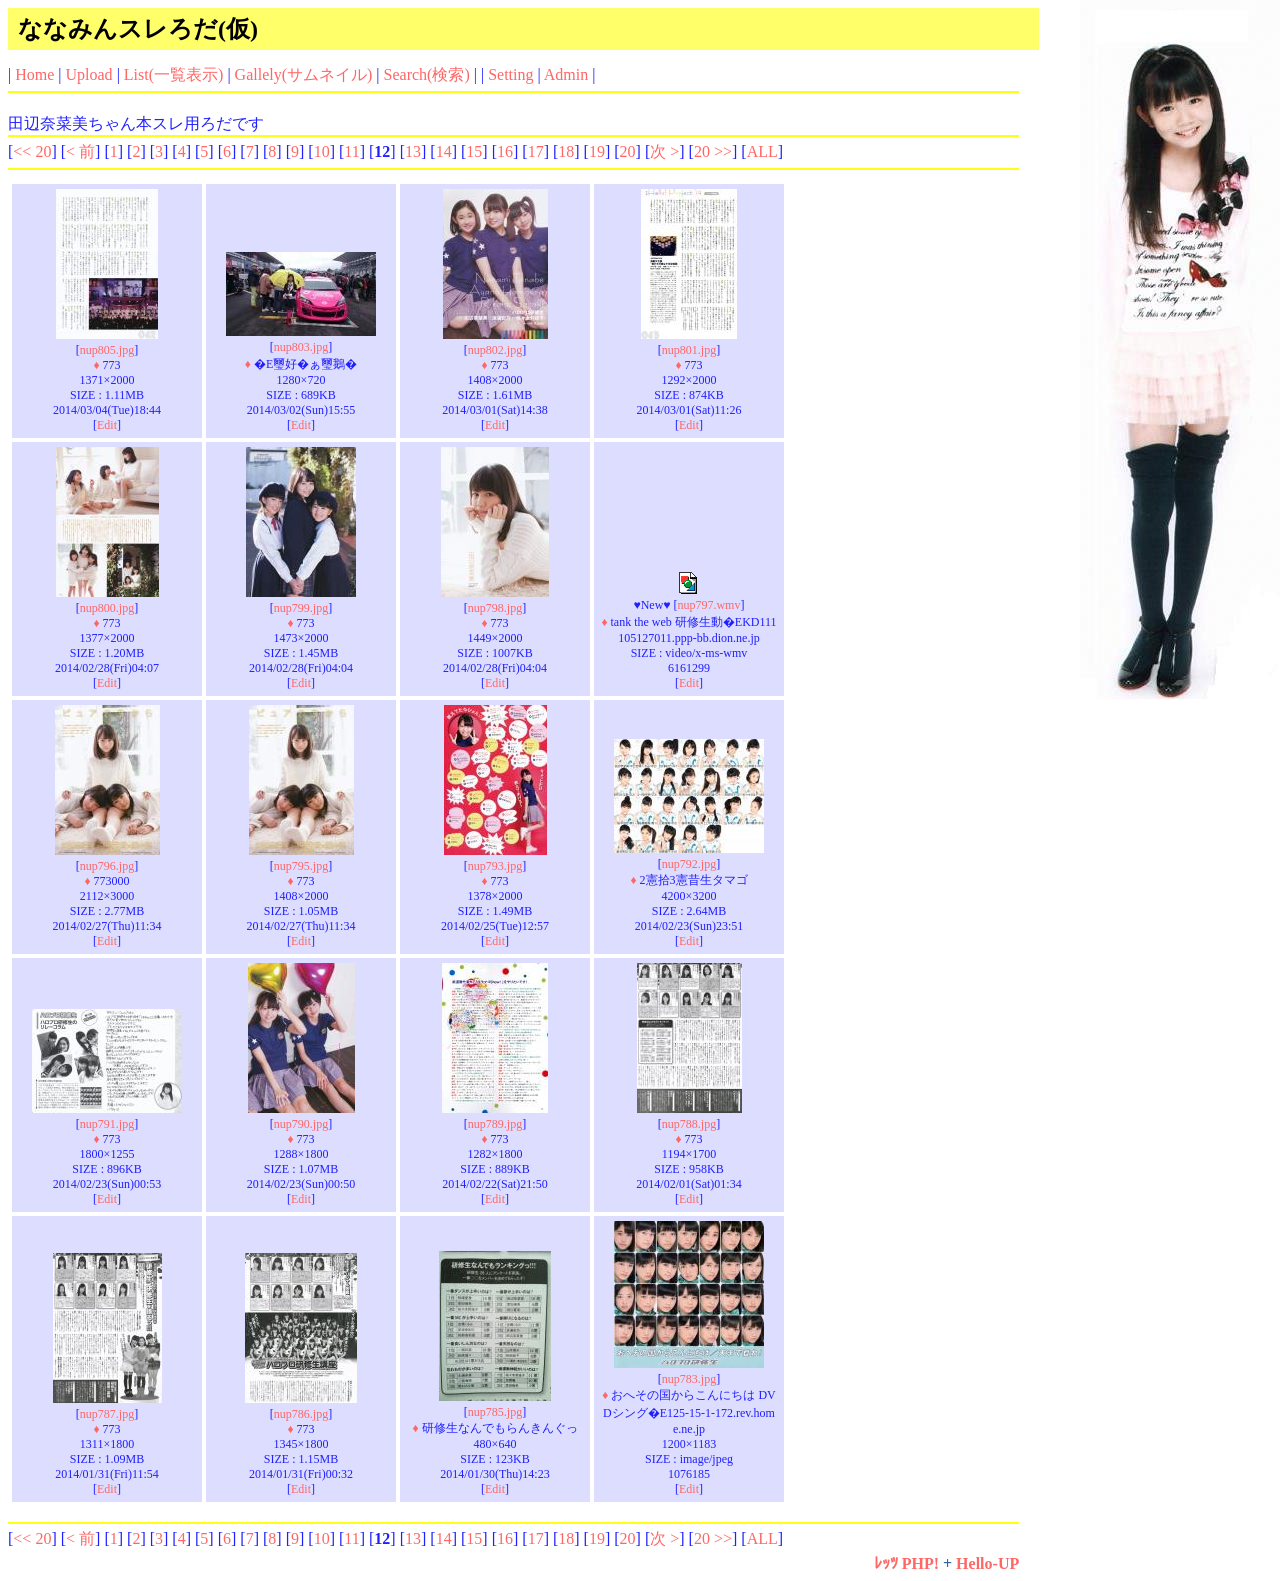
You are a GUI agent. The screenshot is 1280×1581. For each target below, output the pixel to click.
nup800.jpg (107, 608)
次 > (664, 151)
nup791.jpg (107, 1124)
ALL (762, 151)
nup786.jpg (301, 1414)
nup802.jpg (495, 350)
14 (444, 151)
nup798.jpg (495, 608)
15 (474, 151)
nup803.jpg (301, 347)
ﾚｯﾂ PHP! (906, 1563)
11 (351, 151)
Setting (510, 74)
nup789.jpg (495, 1124)
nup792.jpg (689, 864)
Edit (107, 425)
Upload (89, 74)
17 (536, 151)
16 (505, 151)
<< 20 (32, 151)
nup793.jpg (495, 866)
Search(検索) (427, 74)
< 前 (80, 151)
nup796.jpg (107, 866)
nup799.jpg (301, 608)
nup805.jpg (107, 350)
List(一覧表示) (174, 74)
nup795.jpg (301, 866)
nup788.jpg (689, 1124)
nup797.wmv (708, 605)
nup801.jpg (689, 350)
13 (413, 151)
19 (597, 151)
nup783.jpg (689, 1379)
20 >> (713, 151)
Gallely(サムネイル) (304, 74)
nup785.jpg (495, 1412)
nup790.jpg (301, 1124)
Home (34, 74)
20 (628, 151)
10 (322, 151)
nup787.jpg (107, 1414)
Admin (566, 74)
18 (566, 151)
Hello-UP (987, 1563)
